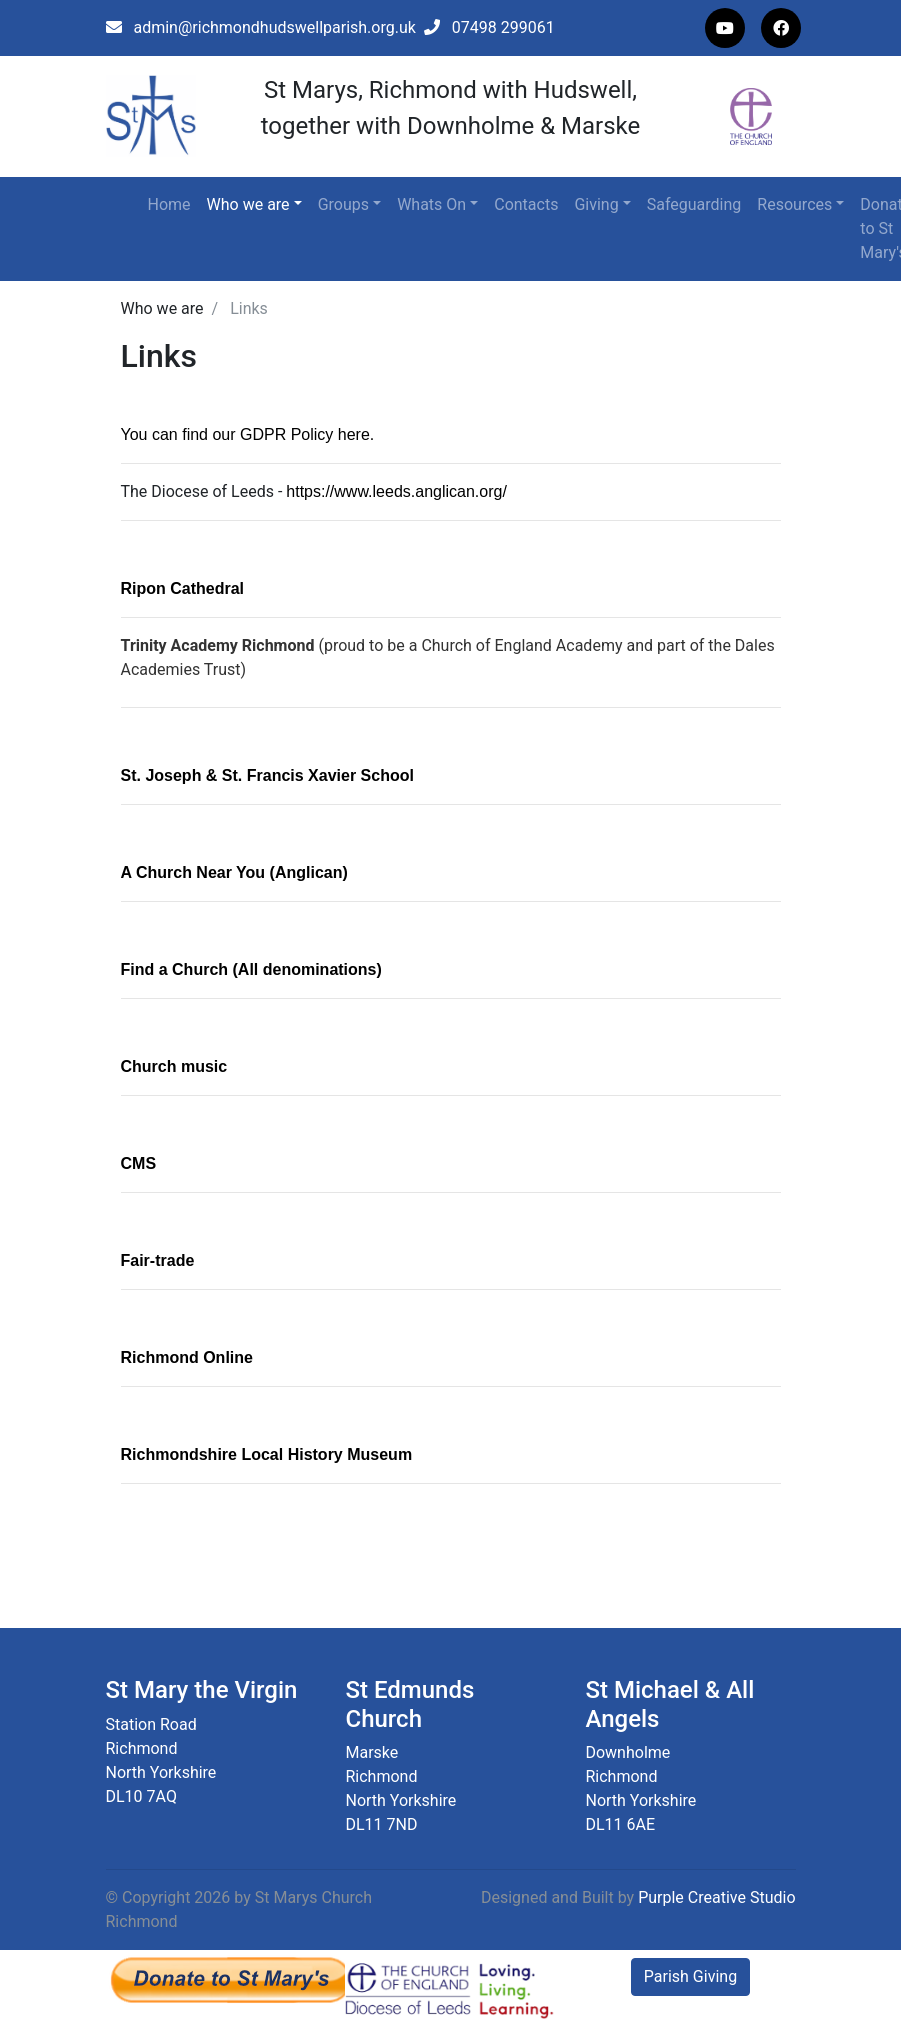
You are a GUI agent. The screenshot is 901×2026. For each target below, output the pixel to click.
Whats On (431, 204)
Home (169, 204)
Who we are (248, 204)
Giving (596, 204)
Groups (343, 204)
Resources (794, 204)
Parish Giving (690, 1976)
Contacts (526, 204)
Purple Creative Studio (716, 1897)
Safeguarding (694, 204)
